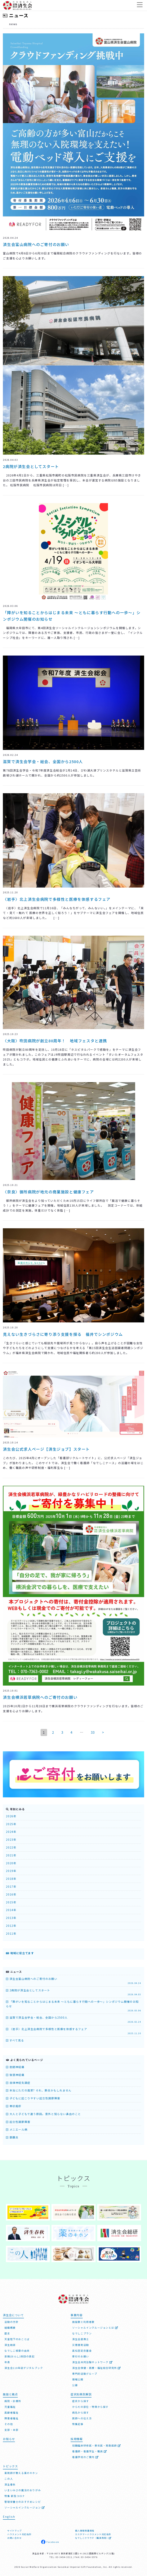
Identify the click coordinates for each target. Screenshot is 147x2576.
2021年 (11, 1855)
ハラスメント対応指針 (19, 2534)
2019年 (11, 1871)
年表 (7, 2362)
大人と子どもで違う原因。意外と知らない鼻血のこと (43, 2114)
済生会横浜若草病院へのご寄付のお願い (40, 1697)
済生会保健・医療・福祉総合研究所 (96, 2367)
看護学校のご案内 (85, 2457)
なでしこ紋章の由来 (16, 2350)
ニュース (18, 15)
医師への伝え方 (82, 2418)
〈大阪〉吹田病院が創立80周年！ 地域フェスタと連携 (55, 1040)
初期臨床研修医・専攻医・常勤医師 (96, 2445)
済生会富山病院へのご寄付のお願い (36, 244)
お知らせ (9, 2439)
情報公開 (77, 2379)
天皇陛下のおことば (16, 2339)
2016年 (11, 1894)
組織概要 (10, 2327)
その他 (8, 2424)
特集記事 (77, 2424)
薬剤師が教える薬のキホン (21, 2473)
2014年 (11, 1910)
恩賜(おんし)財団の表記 (19, 2356)
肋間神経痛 (15, 2067)
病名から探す (80, 2412)
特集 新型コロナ (14, 2496)
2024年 (11, 1832)
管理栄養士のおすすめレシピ (22, 2501)
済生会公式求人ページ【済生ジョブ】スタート (46, 1449)
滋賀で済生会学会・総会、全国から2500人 (43, 761)
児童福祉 (10, 2406)
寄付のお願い (80, 2356)
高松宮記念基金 (82, 2350)
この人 (8, 2478)
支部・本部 (11, 2429)
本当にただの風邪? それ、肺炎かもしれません (38, 2090)
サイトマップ (14, 2530)
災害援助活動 (80, 2344)
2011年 (11, 1933)
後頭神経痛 (15, 2075)
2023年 (11, 1839)
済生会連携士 (80, 2339)
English (9, 2516)
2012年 (11, 1926)
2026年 (11, 1816)
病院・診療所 (12, 2401)
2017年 (11, 1886)
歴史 (7, 2333)
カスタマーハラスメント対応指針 (93, 2534)
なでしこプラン (82, 2333)
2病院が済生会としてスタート (31, 466)
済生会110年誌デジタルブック (23, 2367)
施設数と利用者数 (83, 2321)
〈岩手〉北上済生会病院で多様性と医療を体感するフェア (56, 899)
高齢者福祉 (11, 2412)
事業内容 (76, 2315)
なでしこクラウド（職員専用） (93, 2537)
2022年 (11, 1847)
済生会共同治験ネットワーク (92, 2362)
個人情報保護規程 (84, 2530)
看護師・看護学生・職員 (89, 2451)
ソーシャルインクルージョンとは (95, 2327)
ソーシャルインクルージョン (24, 2507)
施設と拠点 (10, 2394)
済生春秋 (10, 2484)
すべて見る (15, 2040)
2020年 (11, 1863)
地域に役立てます (20, 1953)
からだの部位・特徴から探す (90, 2406)
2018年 (11, 1879)
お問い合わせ (14, 2537)
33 (93, 1732)
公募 (75, 2385)
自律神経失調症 (18, 2083)
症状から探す (80, 2401)
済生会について (13, 2315)
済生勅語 (10, 2344)
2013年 (11, 1918)
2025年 (11, 1824)
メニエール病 (16, 2129)
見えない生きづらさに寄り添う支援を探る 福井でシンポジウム (63, 1334)
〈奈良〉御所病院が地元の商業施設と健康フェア (48, 1192)
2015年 (11, 1902)
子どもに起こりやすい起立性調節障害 (33, 2098)
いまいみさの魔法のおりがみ (22, 2490)
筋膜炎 (12, 2137)
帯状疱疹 (13, 2106)
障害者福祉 (11, 2418)
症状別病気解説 (81, 2394)
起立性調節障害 (18, 2122)
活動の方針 (11, 2321)
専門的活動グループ (84, 2373)
